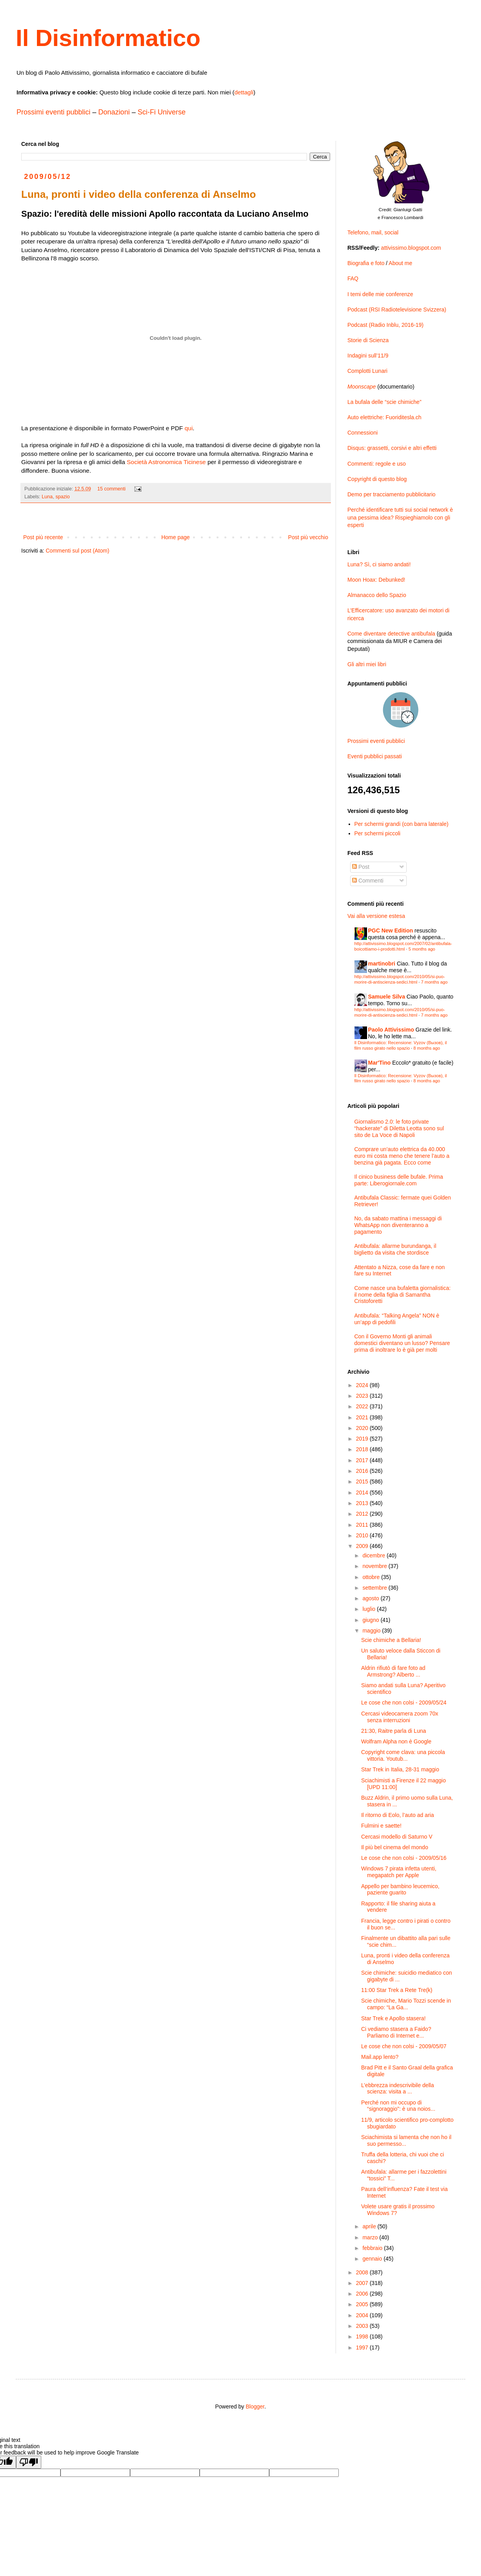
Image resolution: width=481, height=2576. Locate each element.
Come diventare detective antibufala (391, 633)
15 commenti (111, 489)
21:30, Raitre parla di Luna (393, 1731)
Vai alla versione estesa (376, 916)
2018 (363, 1449)
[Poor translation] (28, 2462)
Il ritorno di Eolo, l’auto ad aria (397, 1815)
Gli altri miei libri (366, 664)
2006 (363, 2293)
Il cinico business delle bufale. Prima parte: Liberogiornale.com (398, 1180)
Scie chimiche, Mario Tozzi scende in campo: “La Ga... (406, 2003)
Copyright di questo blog (377, 479)
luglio (369, 1609)
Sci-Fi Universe (161, 112)
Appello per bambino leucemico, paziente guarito (400, 1889)
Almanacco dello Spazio (376, 595)
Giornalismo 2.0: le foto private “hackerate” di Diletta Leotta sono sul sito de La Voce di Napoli (399, 1128)
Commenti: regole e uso (376, 464)
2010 (363, 1535)
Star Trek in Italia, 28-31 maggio (400, 1769)
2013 (363, 1503)
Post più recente (43, 537)
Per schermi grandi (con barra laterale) (401, 824)
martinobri (381, 963)
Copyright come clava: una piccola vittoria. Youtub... (403, 1755)
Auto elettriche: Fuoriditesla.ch (384, 417)
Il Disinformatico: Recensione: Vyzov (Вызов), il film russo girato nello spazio (400, 1045)
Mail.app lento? (379, 2057)
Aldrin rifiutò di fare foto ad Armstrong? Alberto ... (393, 1671)
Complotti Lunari (367, 371)
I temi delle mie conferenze (380, 294)
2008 (363, 2272)
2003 (363, 2326)
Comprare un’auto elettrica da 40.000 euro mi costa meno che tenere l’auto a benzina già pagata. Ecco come (402, 1156)
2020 (363, 1428)
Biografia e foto (365, 263)
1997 (363, 2347)
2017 (363, 1460)
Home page (175, 537)
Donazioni (114, 112)
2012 (363, 1514)
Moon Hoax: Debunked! (376, 580)
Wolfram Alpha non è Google (396, 1741)
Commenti (368, 880)
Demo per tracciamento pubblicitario (391, 494)
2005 (363, 2304)
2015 (363, 1481)
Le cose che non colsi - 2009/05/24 (403, 1702)
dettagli (243, 92)
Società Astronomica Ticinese (166, 462)
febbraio (373, 2248)
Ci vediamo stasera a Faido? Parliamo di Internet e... (396, 2032)
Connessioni (362, 432)
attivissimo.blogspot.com (411, 248)
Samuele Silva (386, 996)
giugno (371, 1620)
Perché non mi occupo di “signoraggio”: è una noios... (398, 2105)
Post (360, 867)
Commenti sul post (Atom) (77, 550)
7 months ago (434, 982)
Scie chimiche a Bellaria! (391, 1640)
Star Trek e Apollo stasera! (393, 2018)
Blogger (255, 2406)
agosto (371, 1598)
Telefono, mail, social (372, 232)
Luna (47, 496)
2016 (363, 1471)
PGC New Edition (390, 930)
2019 (363, 1438)
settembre (375, 1588)
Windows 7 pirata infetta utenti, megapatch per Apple (398, 1871)
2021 (363, 1417)
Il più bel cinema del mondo (394, 1847)
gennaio (373, 2258)
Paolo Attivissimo (391, 1029)
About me (400, 263)
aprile (369, 2226)
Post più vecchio (308, 537)
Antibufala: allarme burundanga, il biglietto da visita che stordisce (395, 1249)
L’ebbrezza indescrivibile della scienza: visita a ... (397, 2088)
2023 (363, 1396)
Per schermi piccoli (377, 833)
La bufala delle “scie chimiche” (384, 402)
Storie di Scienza (368, 340)
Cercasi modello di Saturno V (396, 1836)
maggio (372, 1630)
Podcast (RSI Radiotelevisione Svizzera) (396, 309)
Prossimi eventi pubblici (53, 112)
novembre (375, 1566)
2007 (363, 2283)
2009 (363, 1546)
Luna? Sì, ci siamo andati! (379, 564)
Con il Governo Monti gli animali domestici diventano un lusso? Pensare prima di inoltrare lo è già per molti (402, 1343)
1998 (363, 2336)
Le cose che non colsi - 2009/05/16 (403, 1858)
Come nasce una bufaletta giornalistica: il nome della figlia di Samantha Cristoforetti (402, 1295)
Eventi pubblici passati (374, 756)
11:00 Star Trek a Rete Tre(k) (396, 1990)
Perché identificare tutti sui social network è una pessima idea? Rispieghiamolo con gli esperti (400, 517)
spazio (62, 496)
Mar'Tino (379, 1063)
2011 (363, 1525)
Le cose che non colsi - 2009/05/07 (403, 2046)
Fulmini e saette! (381, 1825)
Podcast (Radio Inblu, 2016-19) (385, 325)
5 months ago (422, 949)
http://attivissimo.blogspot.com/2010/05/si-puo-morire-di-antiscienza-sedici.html (399, 979)
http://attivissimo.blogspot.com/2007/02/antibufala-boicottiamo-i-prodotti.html (403, 946)
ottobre (371, 1577)
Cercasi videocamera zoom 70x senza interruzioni (399, 1716)
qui (189, 428)
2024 (363, 1385)
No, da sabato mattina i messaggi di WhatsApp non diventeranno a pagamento (398, 1225)
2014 (363, 1492)
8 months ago (426, 1048)
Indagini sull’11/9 (367, 355)
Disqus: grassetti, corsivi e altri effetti (392, 448)
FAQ (352, 278)
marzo (370, 2237)
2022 (363, 1406)
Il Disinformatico (108, 38)
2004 (363, 2315)
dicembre (374, 1555)
